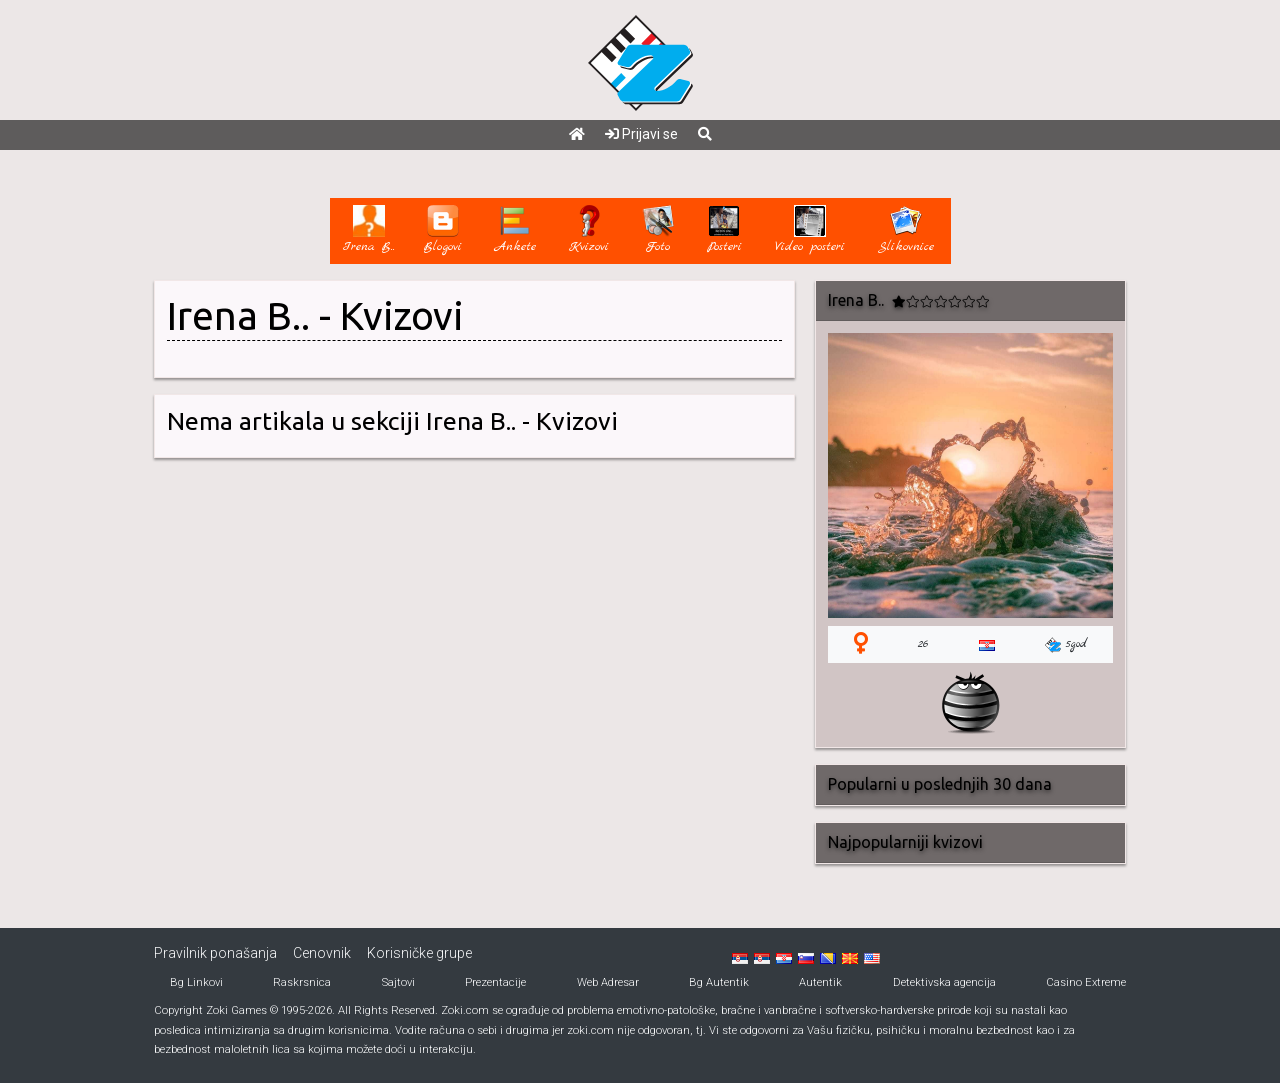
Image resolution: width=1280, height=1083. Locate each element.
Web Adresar (608, 982)
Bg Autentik (719, 982)
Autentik (820, 982)
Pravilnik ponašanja (215, 953)
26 (923, 644)
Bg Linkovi (196, 982)
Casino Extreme (1086, 982)
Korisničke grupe (419, 953)
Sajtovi (398, 982)
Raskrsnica (302, 982)
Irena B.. (238, 315)
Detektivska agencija (944, 982)
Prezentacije (495, 982)
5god (1066, 644)
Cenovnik (322, 953)
